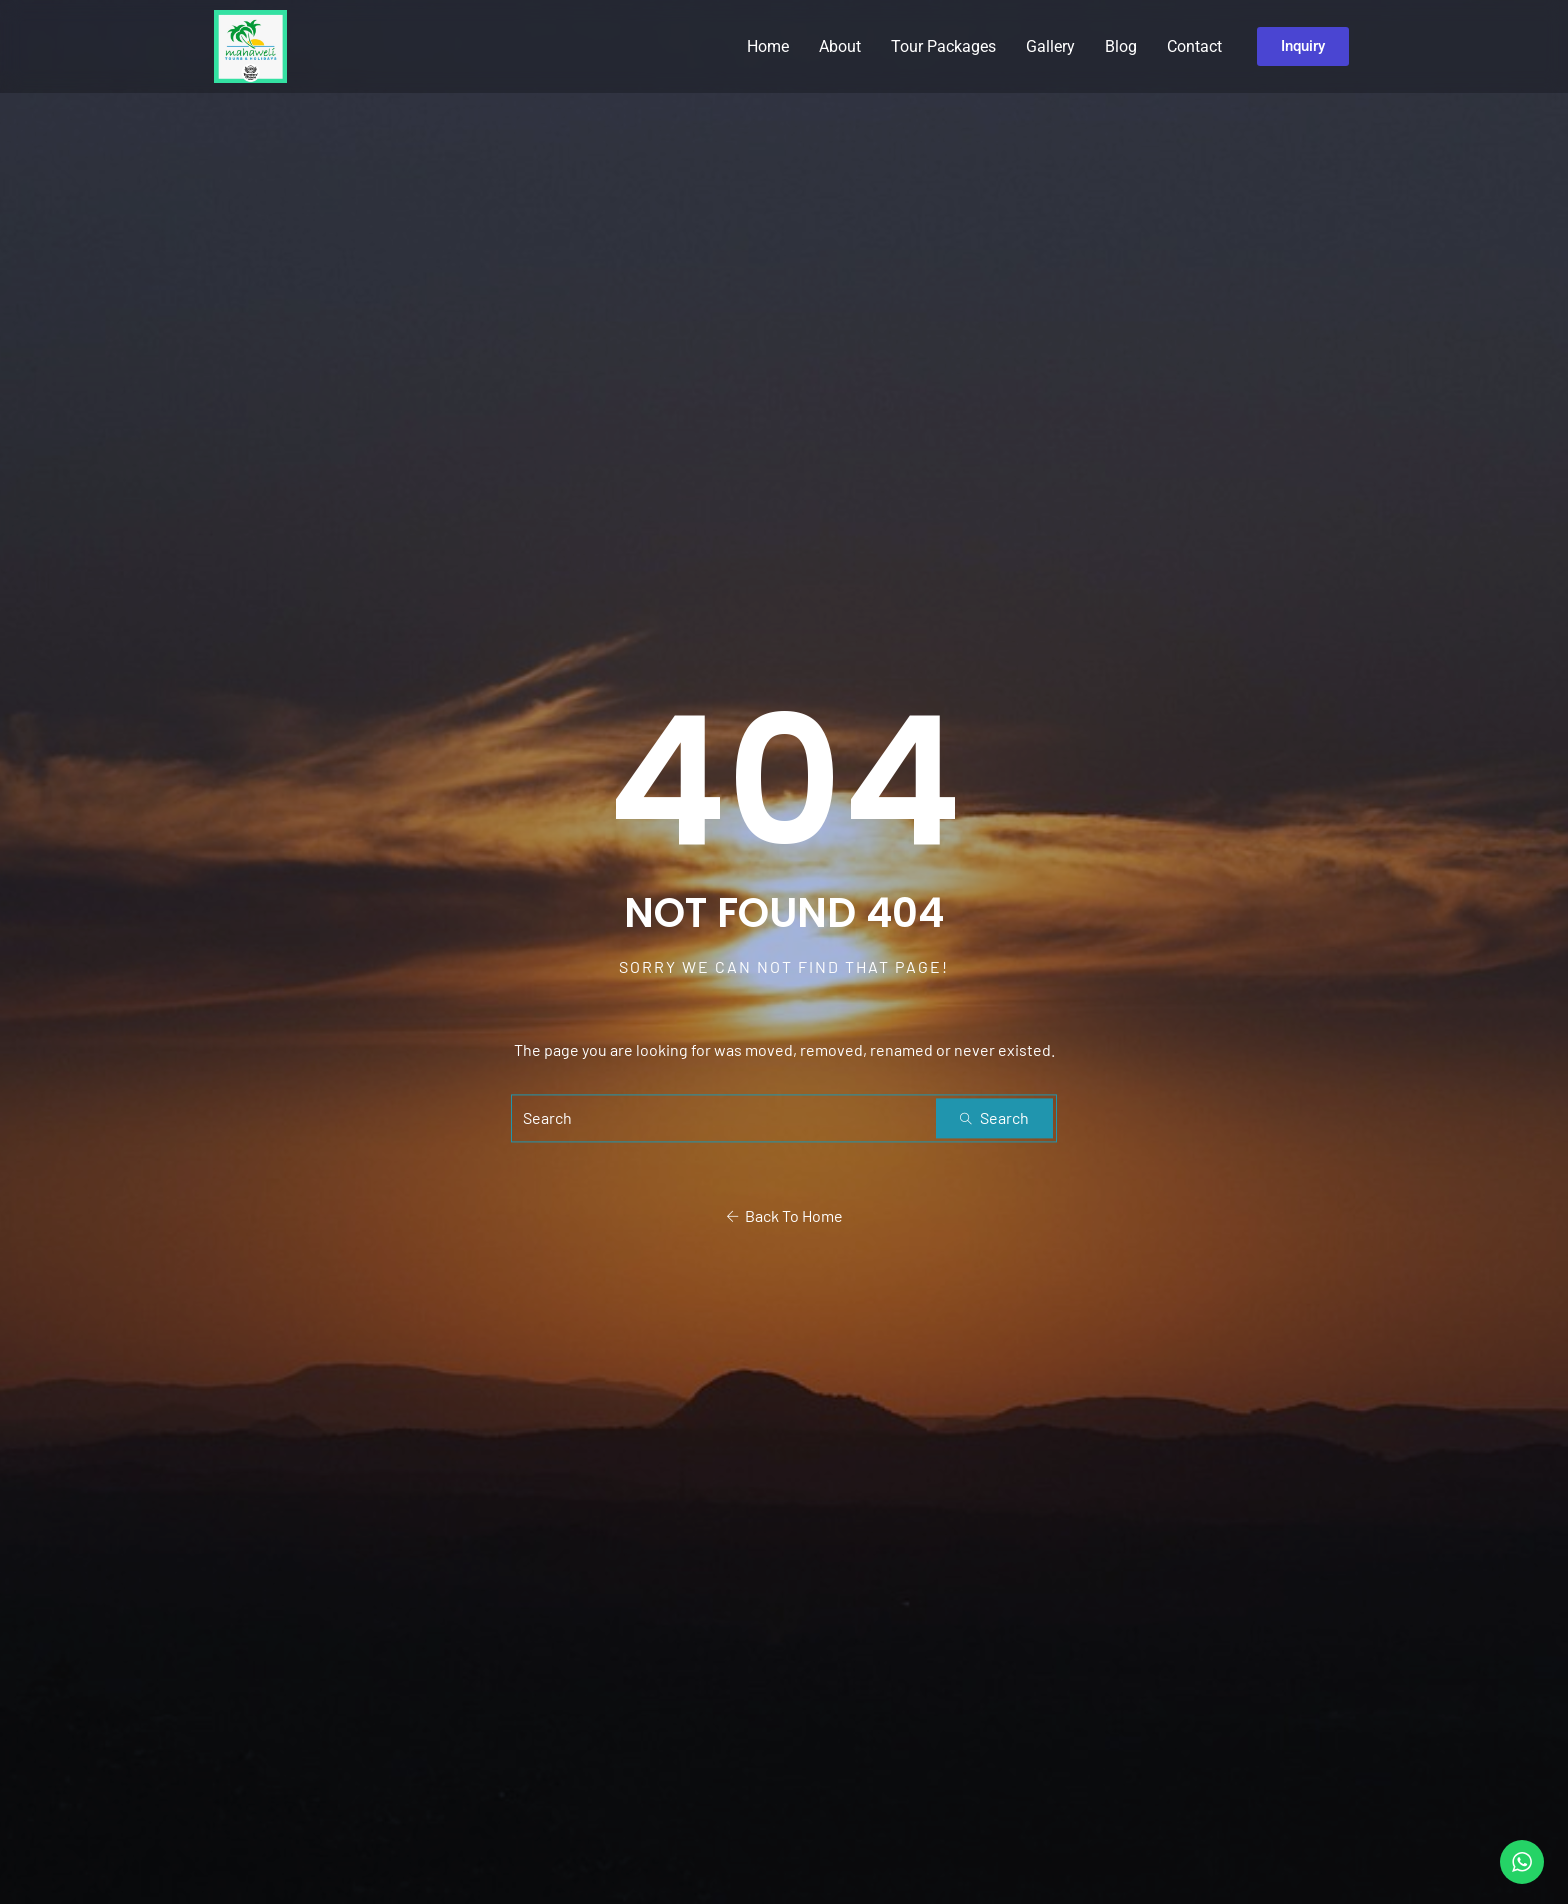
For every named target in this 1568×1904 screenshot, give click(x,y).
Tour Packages (943, 46)
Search (994, 1118)
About (840, 46)
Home (768, 46)
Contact (1194, 46)
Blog (1121, 46)
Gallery (1050, 46)
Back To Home (784, 1216)
